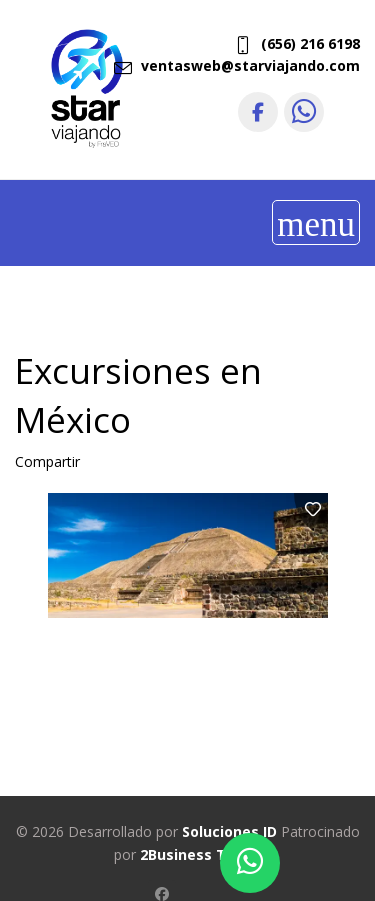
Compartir (47, 461)
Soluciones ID (229, 831)
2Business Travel (201, 854)
